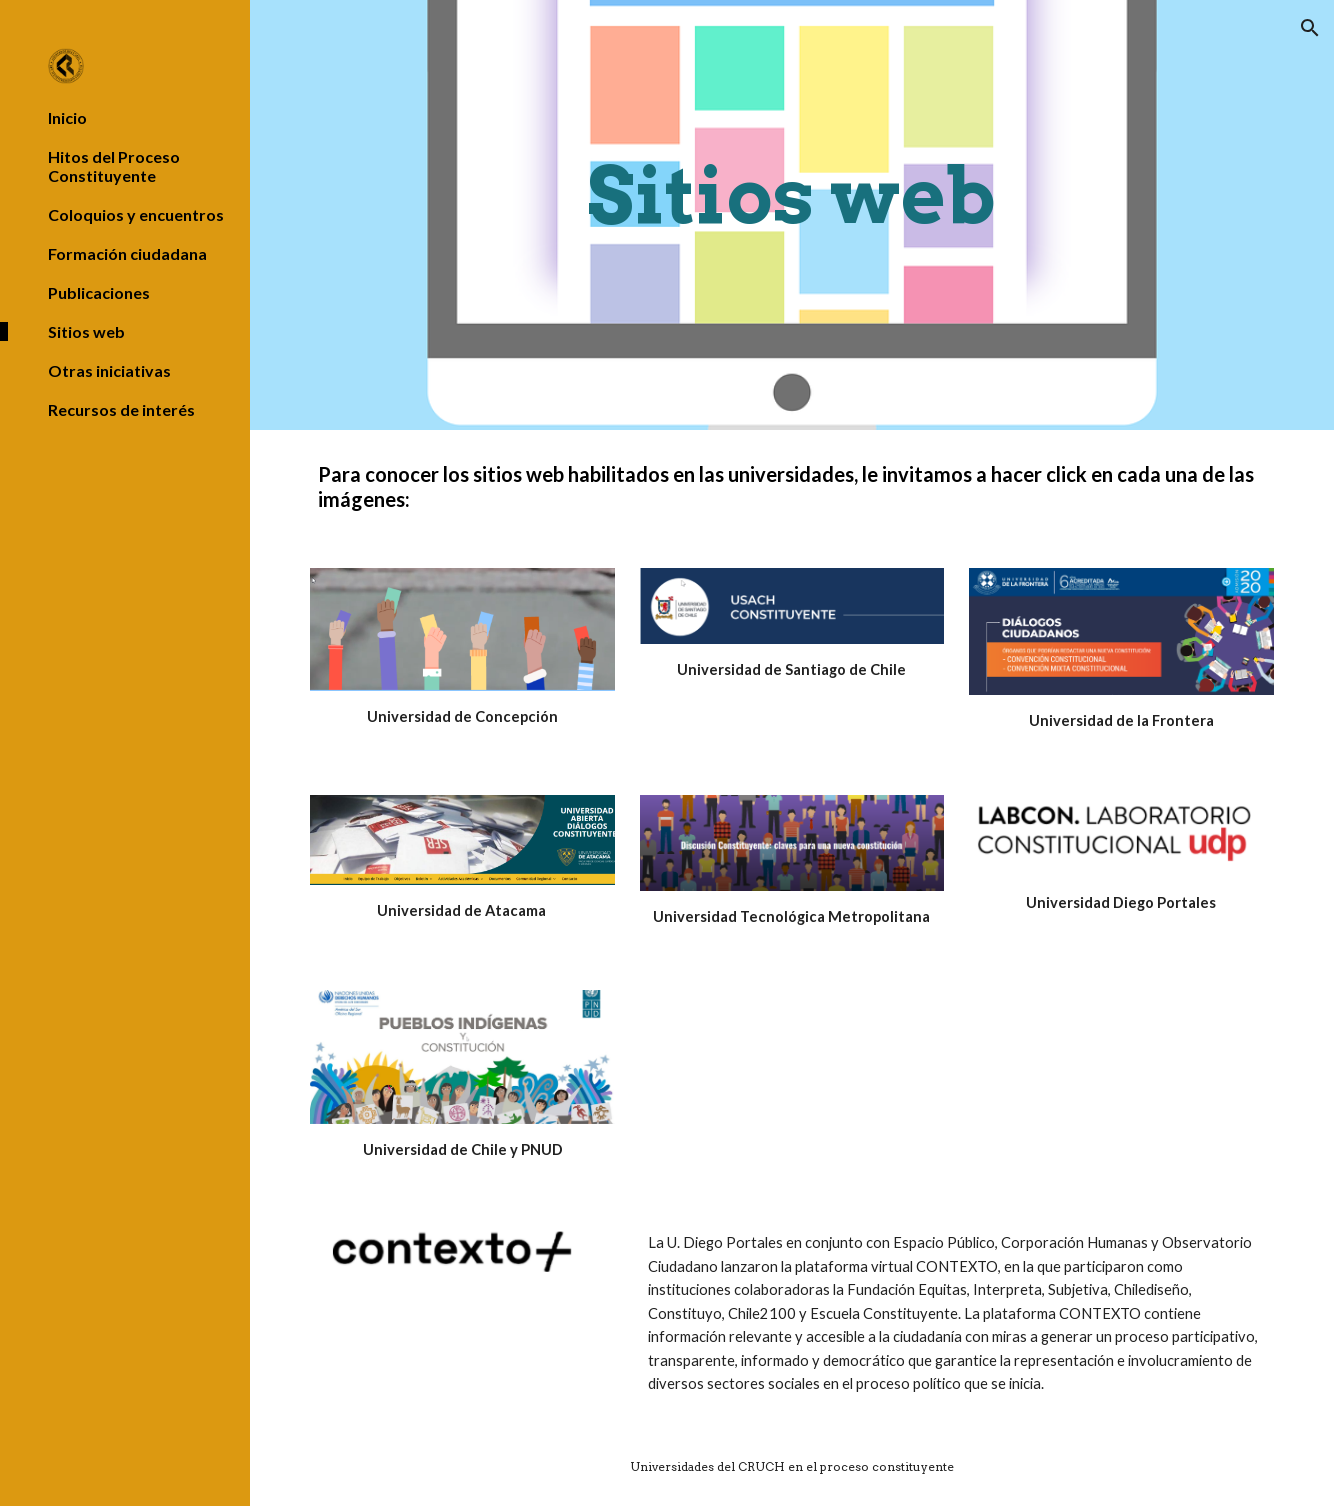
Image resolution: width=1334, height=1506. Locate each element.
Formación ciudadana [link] (127, 253)
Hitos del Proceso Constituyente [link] (114, 166)
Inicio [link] (67, 117)
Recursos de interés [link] (121, 409)
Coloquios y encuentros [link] (136, 214)
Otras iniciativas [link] (109, 370)
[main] (792, 215)
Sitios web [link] (86, 331)
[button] (1310, 28)
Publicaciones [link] (99, 292)
